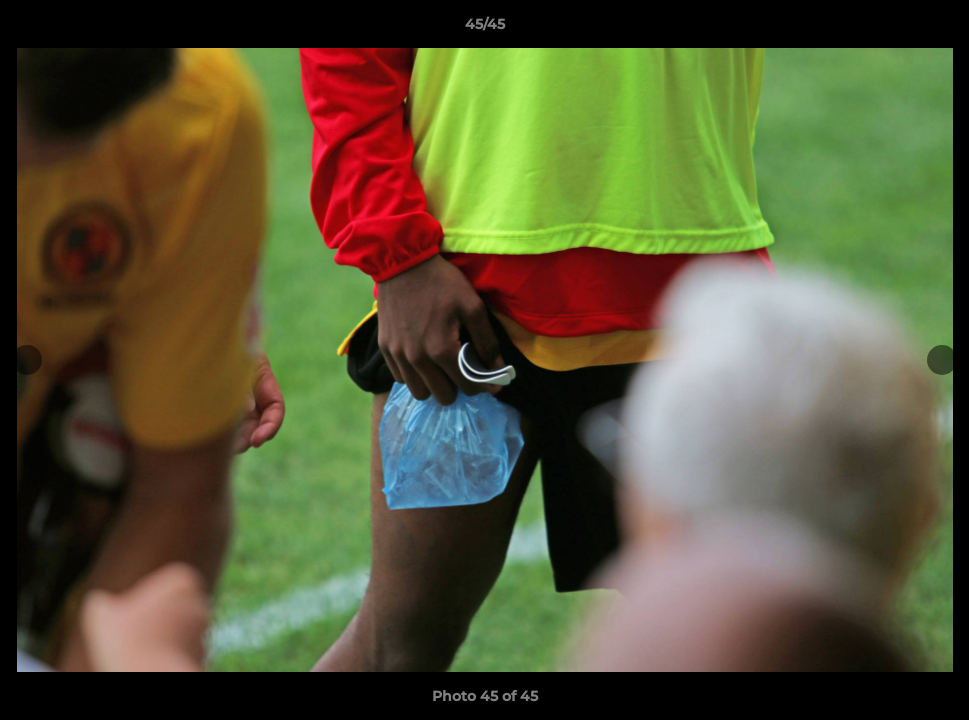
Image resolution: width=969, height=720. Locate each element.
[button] (933, 29)
